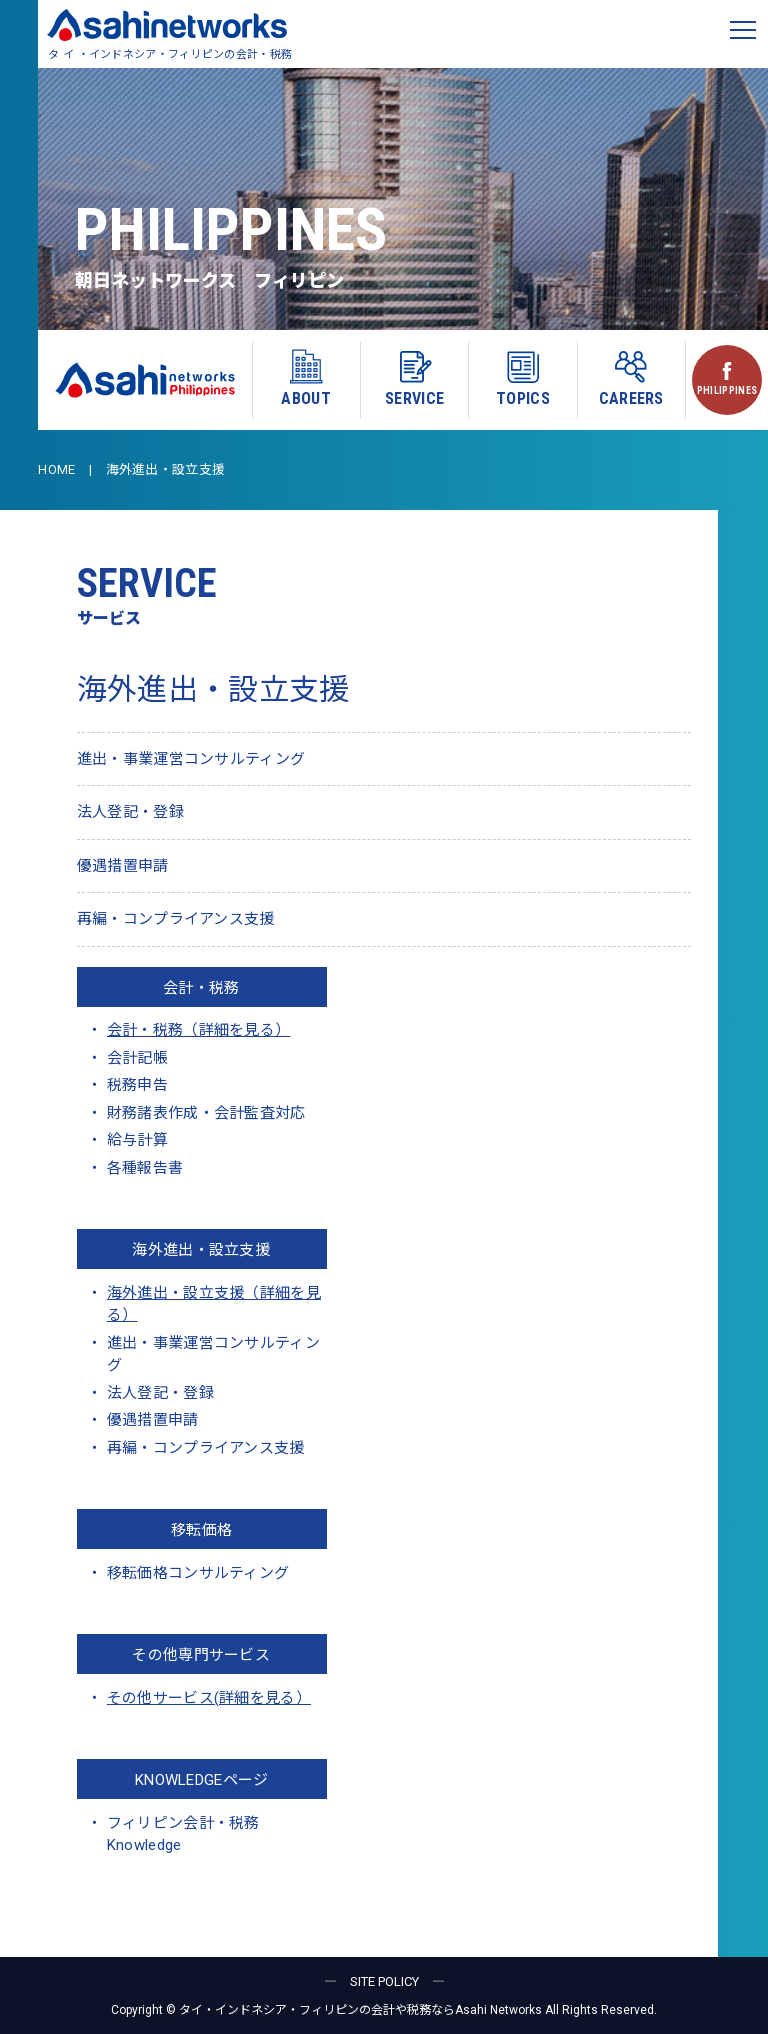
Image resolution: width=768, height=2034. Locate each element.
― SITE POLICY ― (384, 1981)
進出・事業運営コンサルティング (191, 759)
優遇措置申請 (123, 866)
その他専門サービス (201, 1655)
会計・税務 (201, 988)
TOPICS (523, 378)
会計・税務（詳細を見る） (199, 1030)
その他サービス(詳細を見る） (209, 1698)
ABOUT (306, 378)
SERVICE (414, 378)
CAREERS (631, 378)
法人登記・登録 (130, 812)
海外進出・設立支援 (201, 1250)
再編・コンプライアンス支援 (176, 919)
